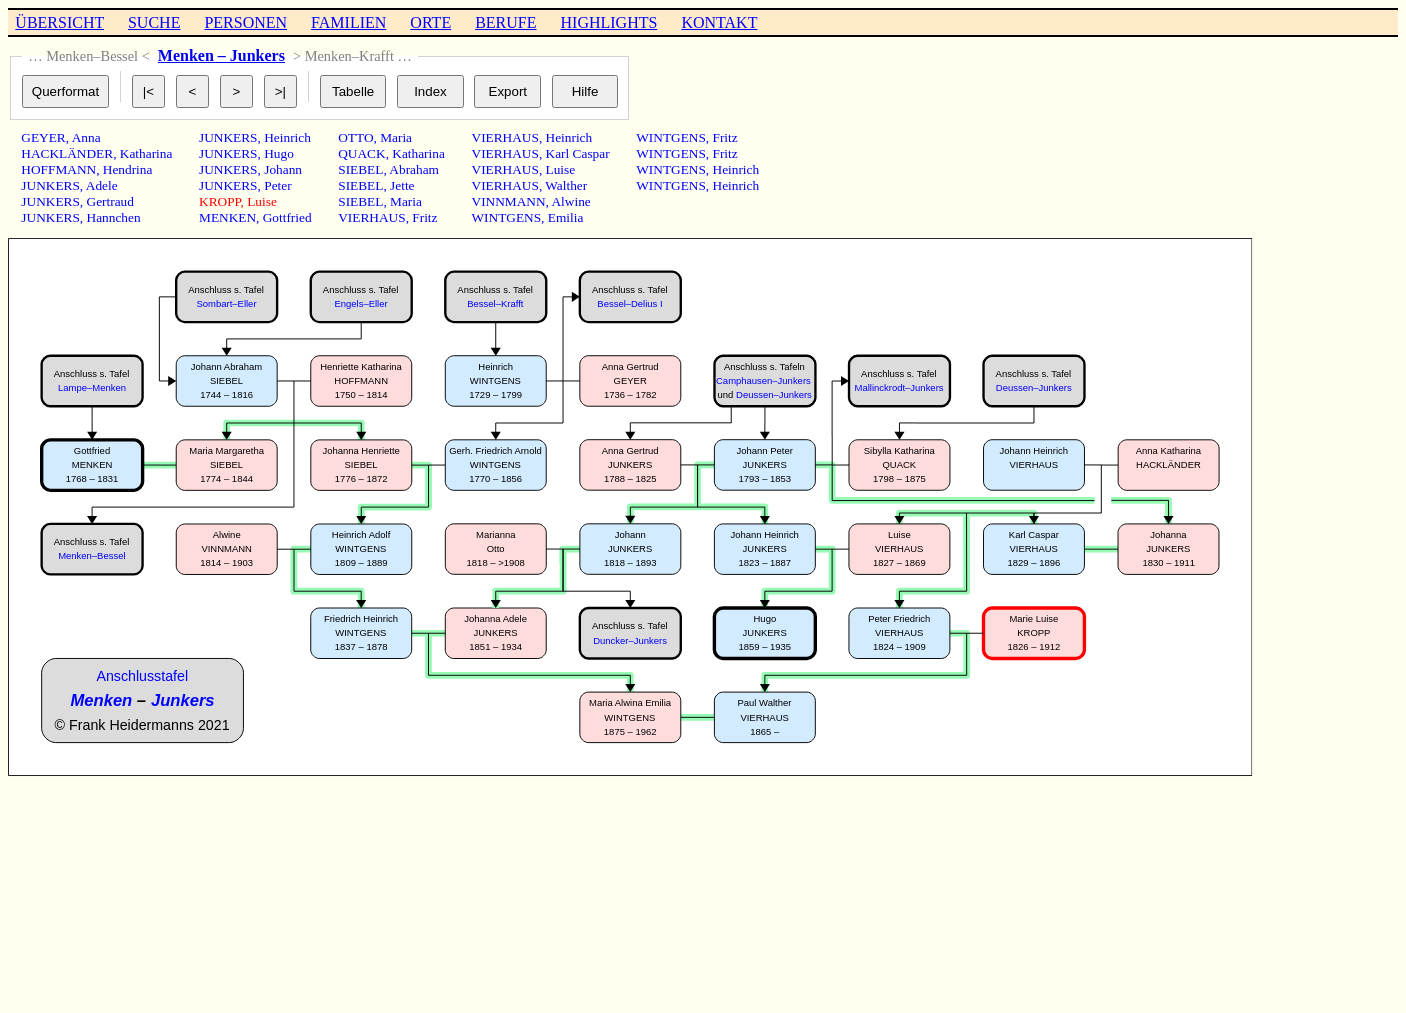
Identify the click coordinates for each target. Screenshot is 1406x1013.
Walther (566, 185)
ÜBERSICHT (59, 22)
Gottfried (287, 217)
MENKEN (227, 217)
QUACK (361, 153)
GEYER (43, 137)
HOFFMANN (58, 169)
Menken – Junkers (221, 55)
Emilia (566, 217)
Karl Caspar (578, 153)
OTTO (355, 137)
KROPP (220, 201)
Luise (262, 201)
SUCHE (154, 22)
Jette (402, 185)
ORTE (430, 22)
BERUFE (505, 22)
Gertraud (110, 201)
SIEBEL (360, 169)
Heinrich (287, 137)
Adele (102, 185)
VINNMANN (509, 201)
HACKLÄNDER (67, 153)
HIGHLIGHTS (609, 22)
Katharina (146, 153)
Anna (86, 137)
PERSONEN (245, 22)
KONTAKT (719, 22)
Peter (277, 185)
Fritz (424, 217)
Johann (283, 169)
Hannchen (114, 217)
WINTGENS (507, 217)
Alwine (570, 201)
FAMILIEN (348, 22)
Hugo (279, 153)
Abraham (414, 169)
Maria (396, 137)
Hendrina (128, 169)
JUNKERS (50, 185)
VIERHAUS (371, 217)
